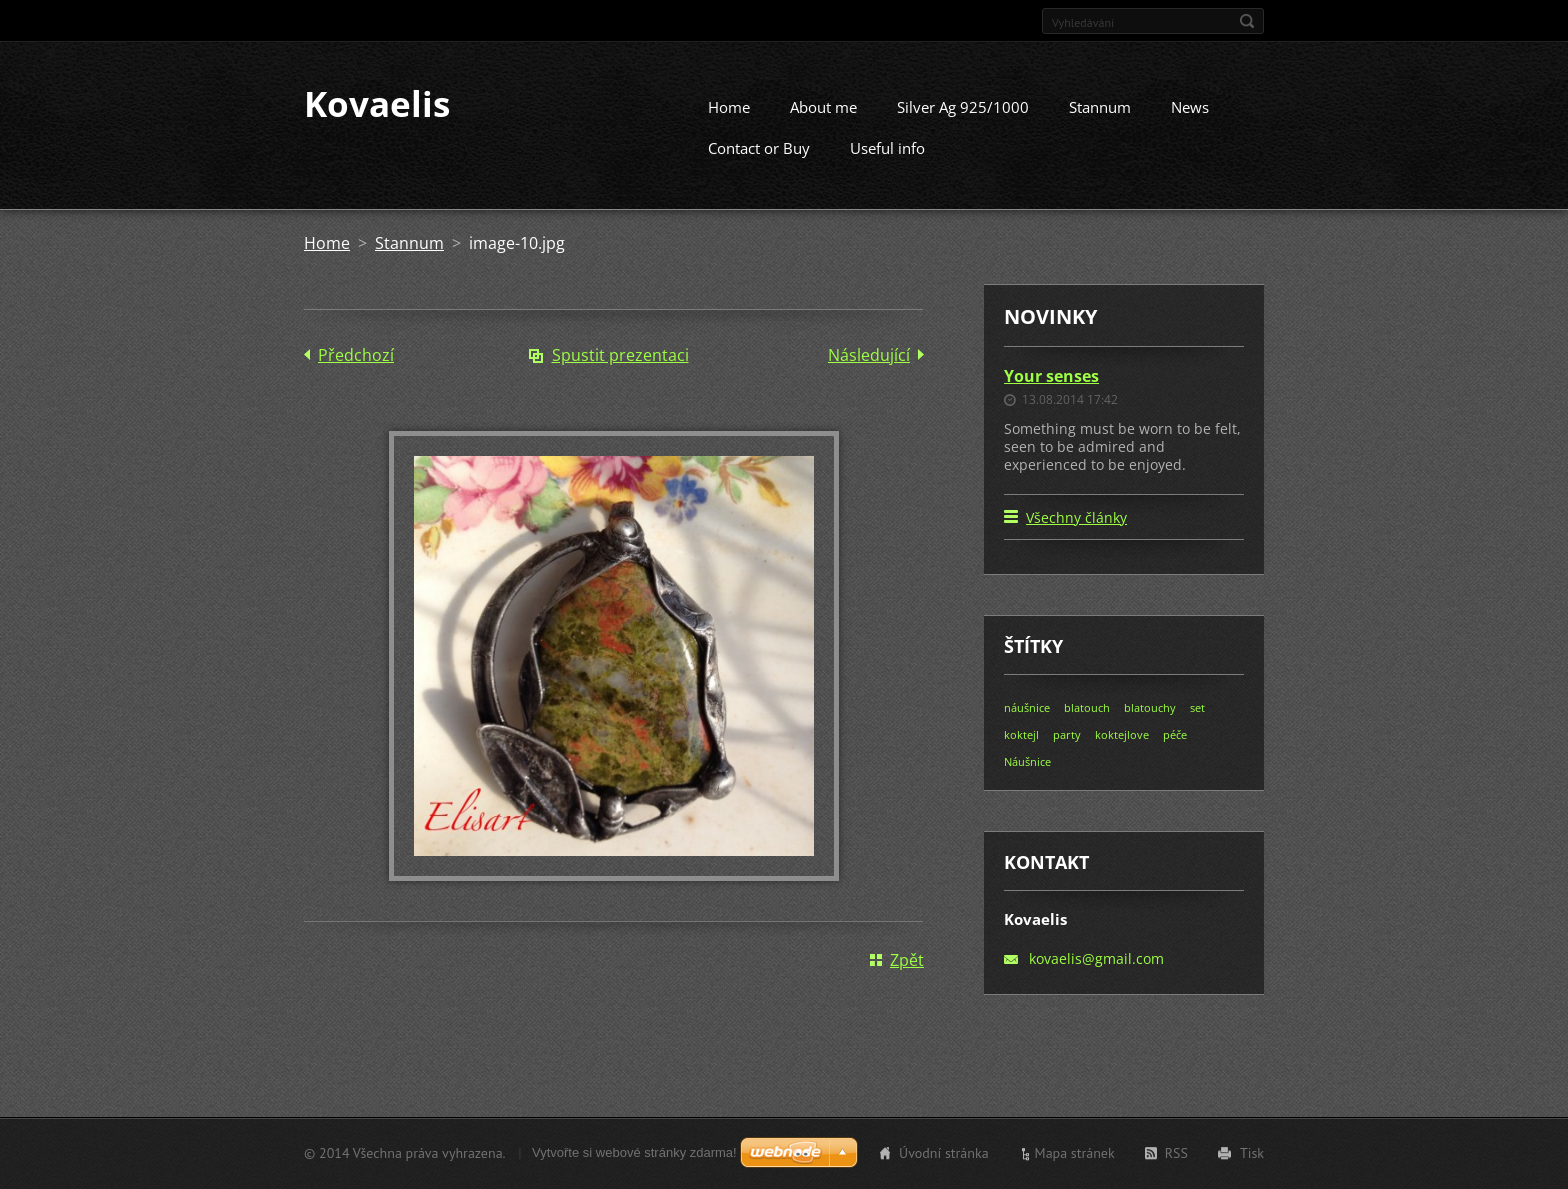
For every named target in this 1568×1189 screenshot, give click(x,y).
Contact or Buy (759, 166)
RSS (1176, 1156)
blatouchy (1150, 726)
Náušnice (1027, 780)
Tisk (1252, 1156)
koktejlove (1122, 753)
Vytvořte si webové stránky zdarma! (634, 1155)
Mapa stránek (1075, 1156)
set (1197, 726)
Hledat (1247, 21)
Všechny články (1076, 536)
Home (729, 125)
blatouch (1087, 726)
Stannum (1100, 125)
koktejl (1021, 753)
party (1067, 753)
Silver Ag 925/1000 (963, 125)
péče (1175, 753)
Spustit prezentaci (620, 373)
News (1190, 125)
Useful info (887, 166)
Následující (869, 373)
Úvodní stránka (944, 1156)
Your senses (1051, 394)
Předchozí (356, 373)
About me (823, 125)
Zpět (907, 978)
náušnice (1027, 726)
